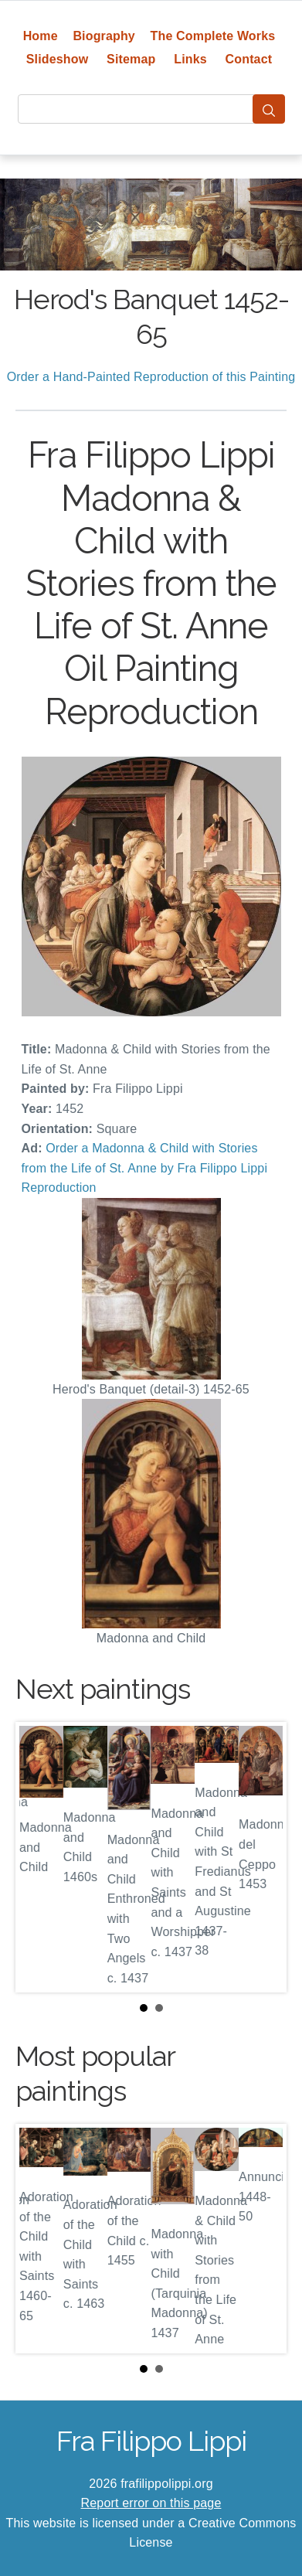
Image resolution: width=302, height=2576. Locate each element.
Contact (249, 59)
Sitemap (131, 59)
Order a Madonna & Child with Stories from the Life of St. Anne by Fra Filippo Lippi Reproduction (145, 1168)
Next (262, 1857)
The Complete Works (213, 36)
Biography (104, 36)
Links (190, 59)
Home (40, 36)
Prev (39, 1857)
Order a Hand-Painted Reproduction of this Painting (151, 376)
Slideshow (57, 59)
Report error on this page (151, 2503)
